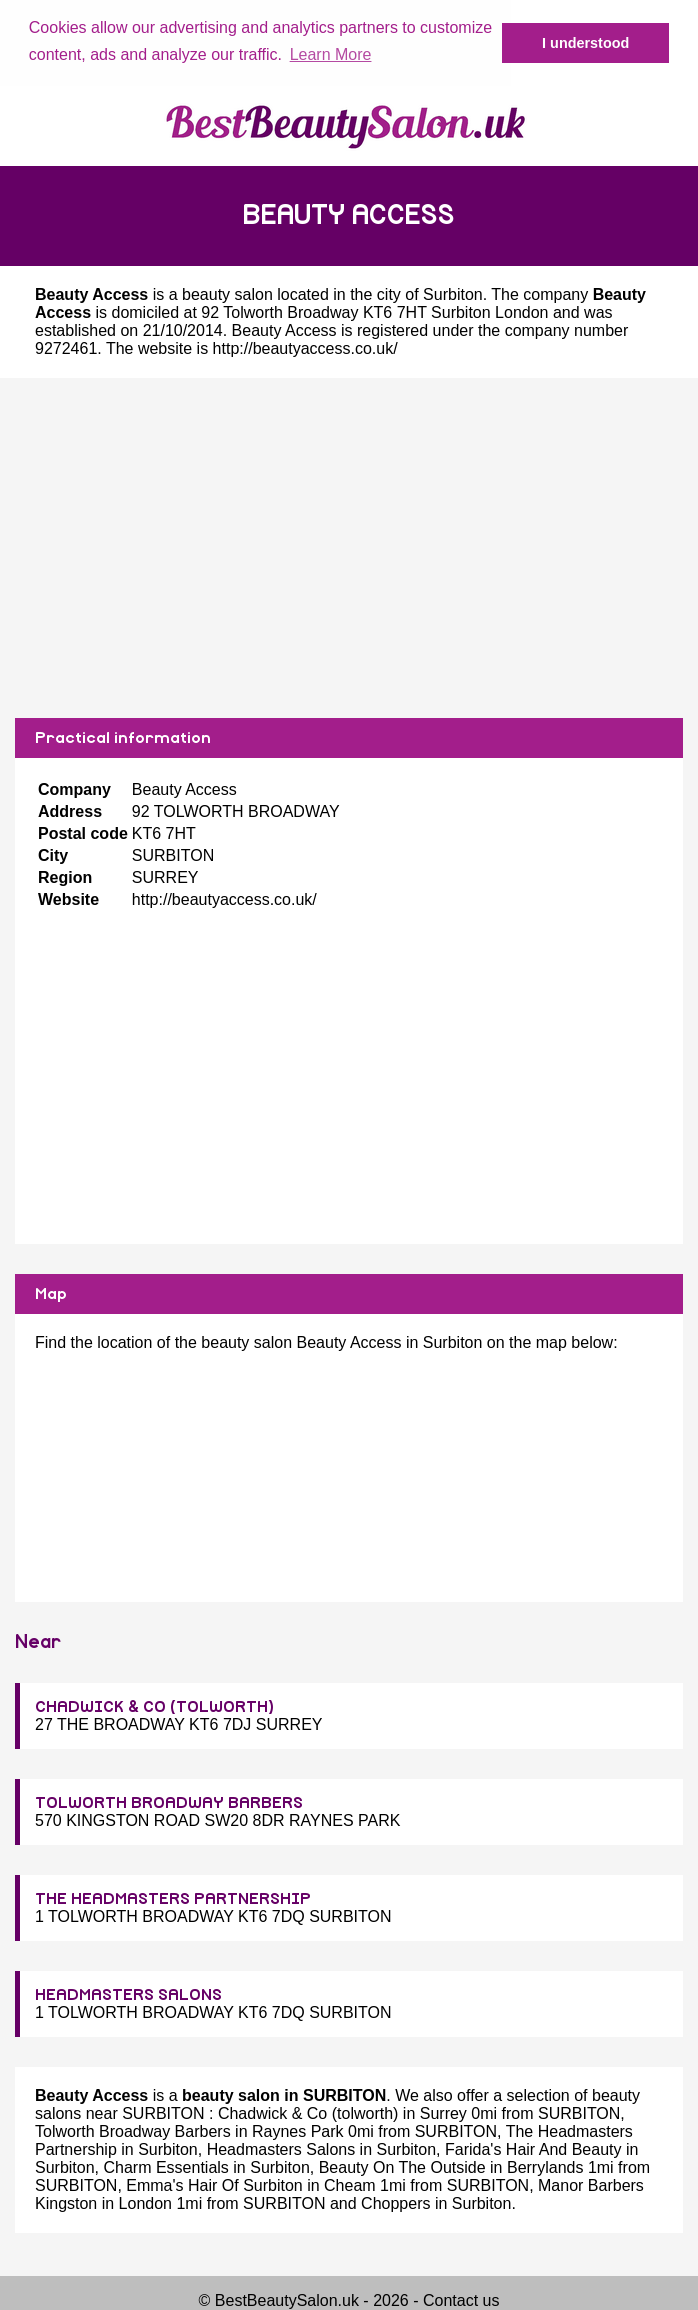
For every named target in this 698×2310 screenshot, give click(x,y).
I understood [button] (585, 43)
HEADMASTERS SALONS (128, 1994)
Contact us (461, 2299)
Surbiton (453, 293)
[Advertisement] (349, 547)
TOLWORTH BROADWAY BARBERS (169, 1802)
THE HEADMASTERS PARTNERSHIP (173, 1898)
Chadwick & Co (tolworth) (308, 2112)
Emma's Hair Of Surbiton (214, 2184)
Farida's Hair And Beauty (533, 2148)
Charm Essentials (165, 2166)
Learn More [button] (331, 54)
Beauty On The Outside (402, 2166)
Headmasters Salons (281, 2148)
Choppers (395, 2202)
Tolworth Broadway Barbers (133, 2130)
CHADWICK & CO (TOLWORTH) (154, 1706)
